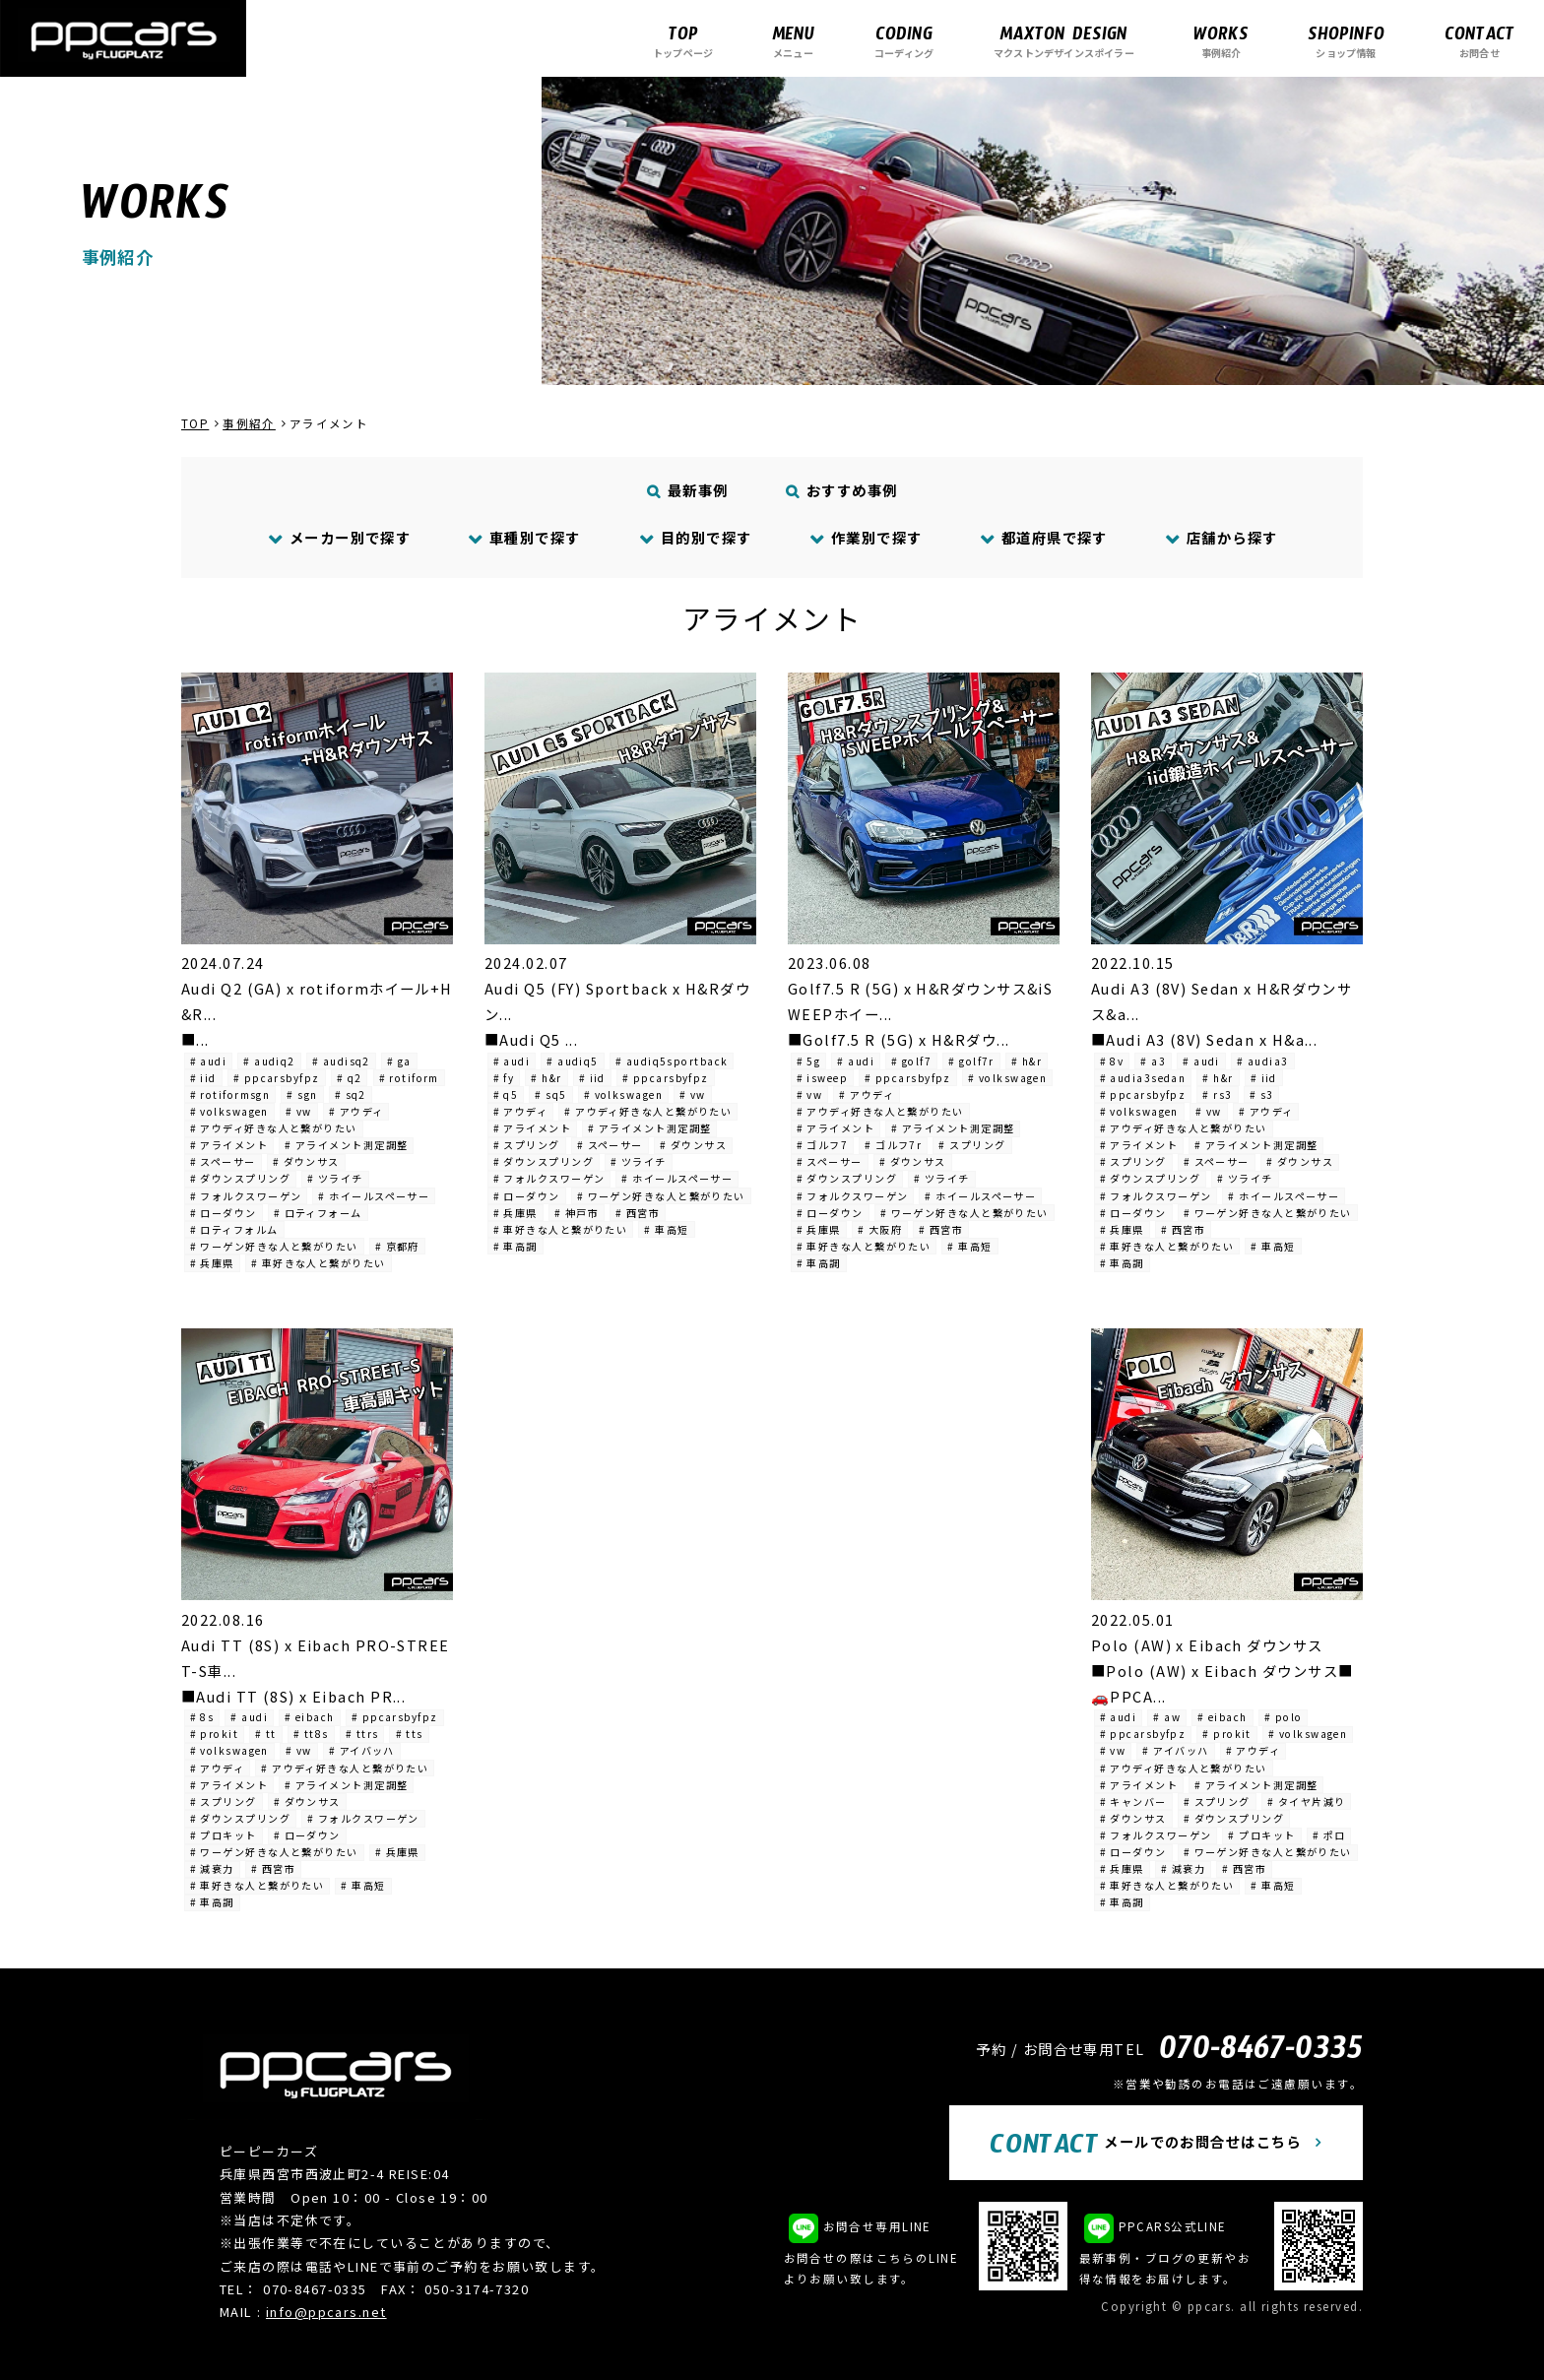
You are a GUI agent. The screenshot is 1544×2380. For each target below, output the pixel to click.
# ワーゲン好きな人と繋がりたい (274, 1246)
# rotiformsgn (230, 1094)
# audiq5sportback (671, 1061)
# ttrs (362, 1733)
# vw (299, 1111)
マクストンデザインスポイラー (1064, 41)
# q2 (349, 1077)
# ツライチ (335, 1178)
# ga (399, 1061)
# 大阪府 (880, 1229)
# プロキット (223, 1835)
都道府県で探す (1043, 537)
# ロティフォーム (318, 1212)
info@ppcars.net (326, 2311)
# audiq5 (573, 1061)
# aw (1167, 1716)
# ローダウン (223, 1212)
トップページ (683, 41)
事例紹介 (1221, 41)
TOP (195, 423)
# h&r (546, 1077)
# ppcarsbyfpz (276, 1077)
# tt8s (311, 1733)
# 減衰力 (212, 1868)
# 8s (202, 1716)
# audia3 (1263, 1061)
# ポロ (1329, 1835)
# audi (208, 1061)
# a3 (1153, 1061)
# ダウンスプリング (240, 1178)
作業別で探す (865, 537)
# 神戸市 (576, 1212)
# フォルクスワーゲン (246, 1196)
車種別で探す (525, 537)
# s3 (1262, 1094)
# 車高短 (666, 1229)
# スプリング (526, 1144)
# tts (409, 1733)
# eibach (310, 1716)
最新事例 (688, 490)
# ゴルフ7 (823, 1144)
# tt (266, 1733)
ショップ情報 (1346, 41)
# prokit (214, 1733)
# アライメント (229, 1144)
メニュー (793, 41)
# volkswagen (229, 1111)
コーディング (903, 41)
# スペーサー (223, 1161)
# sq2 (350, 1094)
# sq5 (550, 1094)
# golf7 (911, 1061)
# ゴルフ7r (893, 1144)
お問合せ (1479, 41)
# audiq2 (269, 1061)
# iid (203, 1077)
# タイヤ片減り (1306, 1801)
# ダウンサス (306, 1161)
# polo (1283, 1716)
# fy (504, 1077)
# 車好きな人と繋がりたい (318, 1262)
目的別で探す (695, 537)
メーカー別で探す (339, 537)
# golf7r (971, 1061)
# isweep (823, 1077)
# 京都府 (397, 1246)
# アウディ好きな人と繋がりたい (273, 1128)
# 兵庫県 (212, 1262)
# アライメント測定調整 (346, 1144)
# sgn (302, 1094)
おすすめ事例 (842, 490)
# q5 (506, 1094)
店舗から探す (1221, 537)
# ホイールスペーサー (373, 1196)
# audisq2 (341, 1061)
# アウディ (356, 1111)
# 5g (809, 1061)
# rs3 (1217, 1094)
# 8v (1112, 1061)
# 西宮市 (637, 1212)
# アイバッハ (362, 1750)
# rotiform (409, 1077)
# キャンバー (1133, 1801)
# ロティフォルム (234, 1229)
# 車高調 (515, 1246)
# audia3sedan (1143, 1077)
